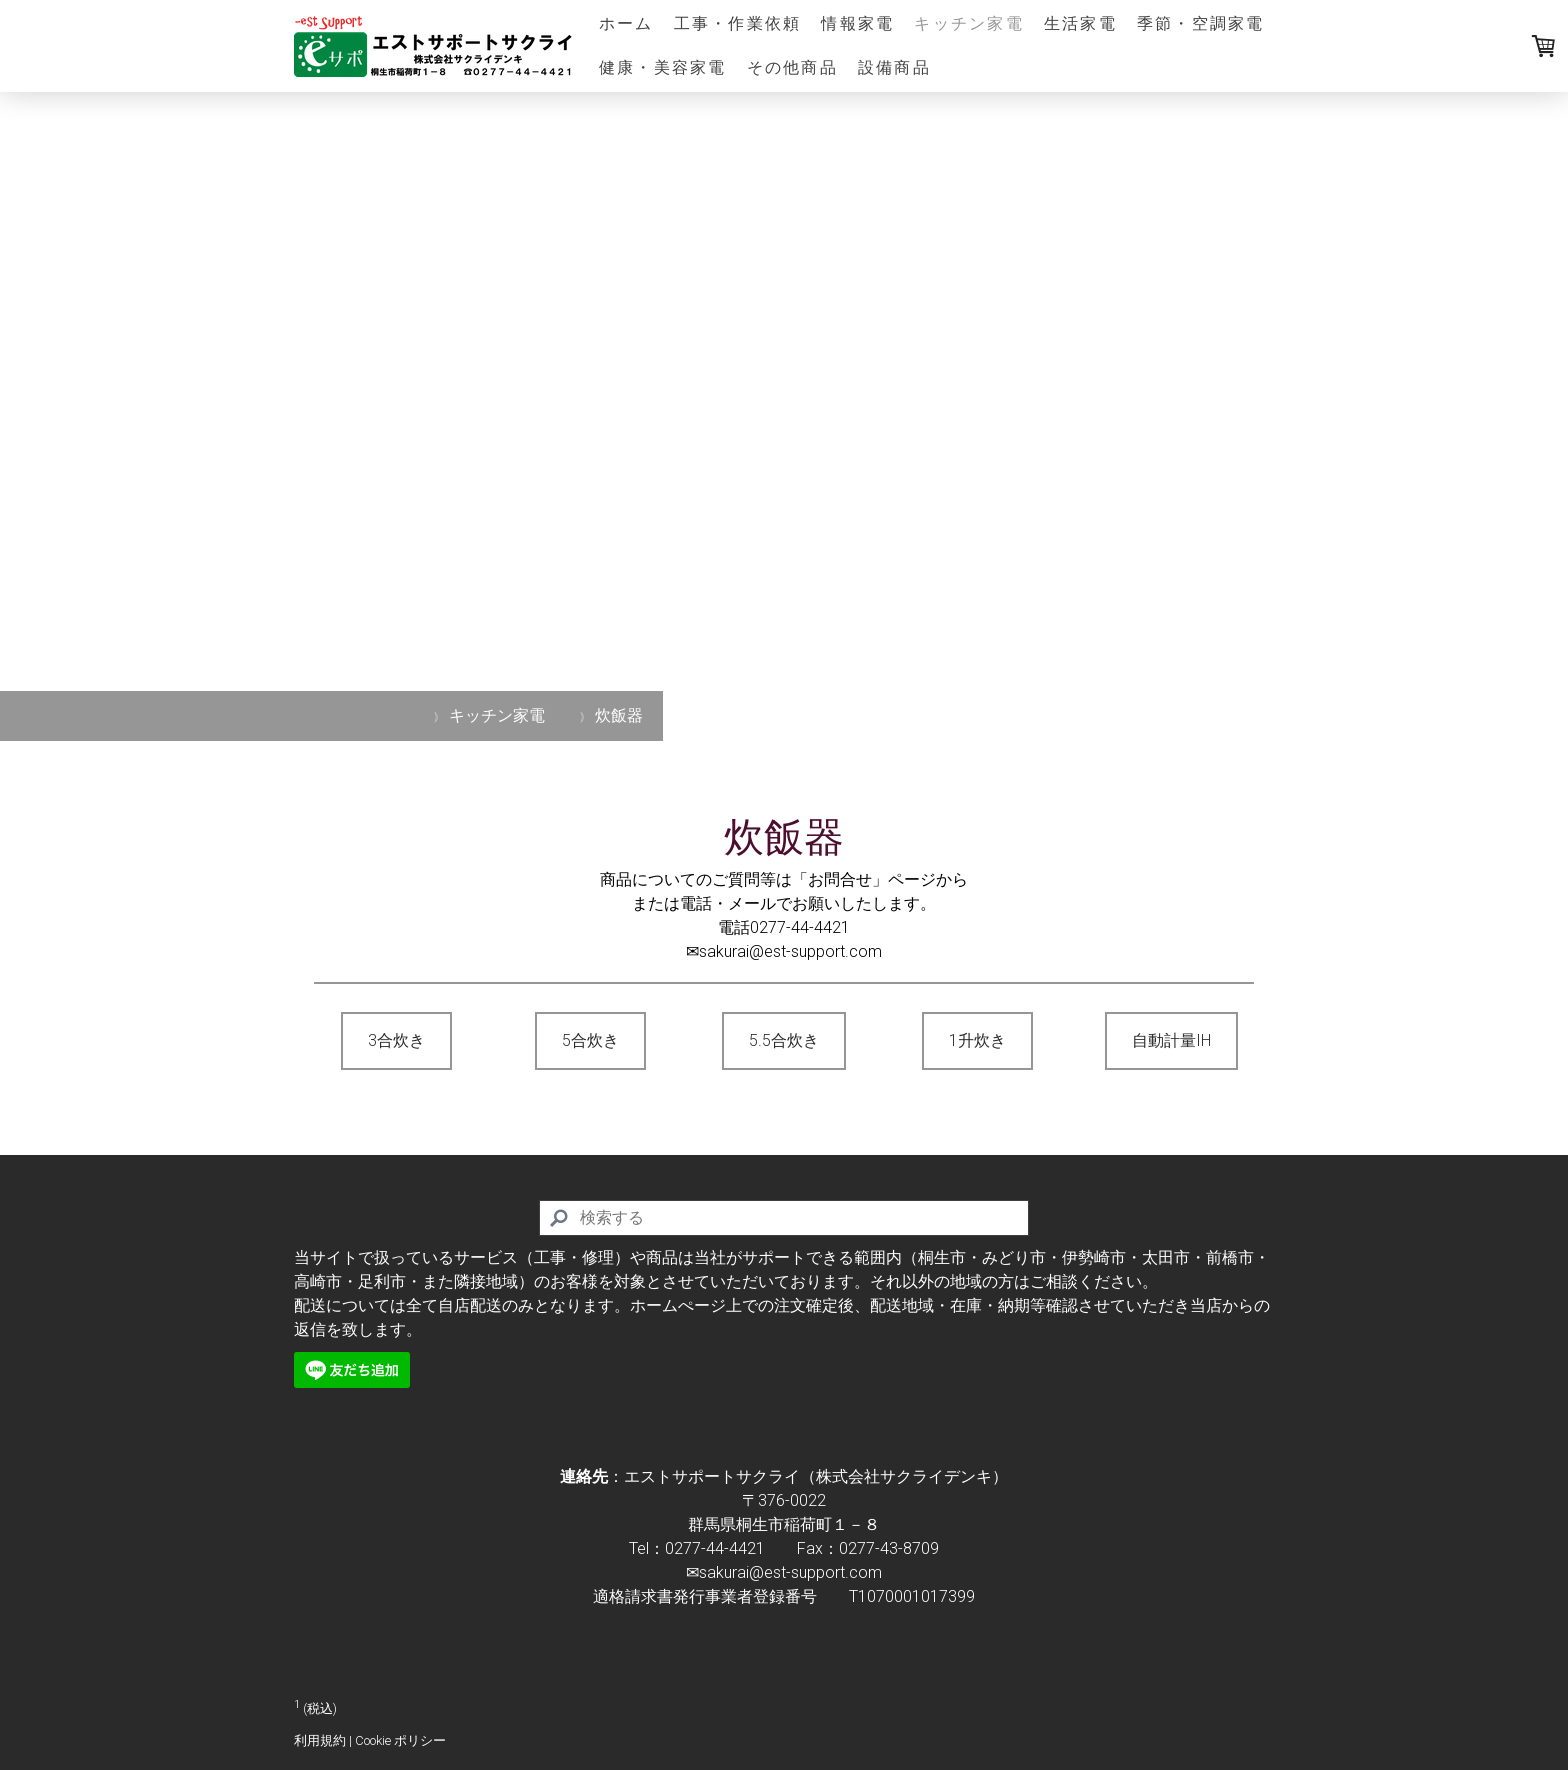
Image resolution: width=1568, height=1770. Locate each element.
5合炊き (590, 1040)
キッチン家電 (968, 23)
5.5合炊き (784, 1040)
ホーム (626, 23)
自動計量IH (1171, 1040)
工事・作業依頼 (738, 23)
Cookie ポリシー (400, 1740)
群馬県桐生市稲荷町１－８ (784, 1524)
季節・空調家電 (1201, 23)
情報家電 (857, 23)
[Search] (784, 1218)
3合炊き (396, 1040)
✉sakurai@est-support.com (784, 951)
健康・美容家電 (663, 67)
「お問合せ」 (840, 879)
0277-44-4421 (800, 927)
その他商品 (792, 67)
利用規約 (320, 1740)
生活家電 (1080, 23)
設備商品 (894, 67)
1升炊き (977, 1040)
